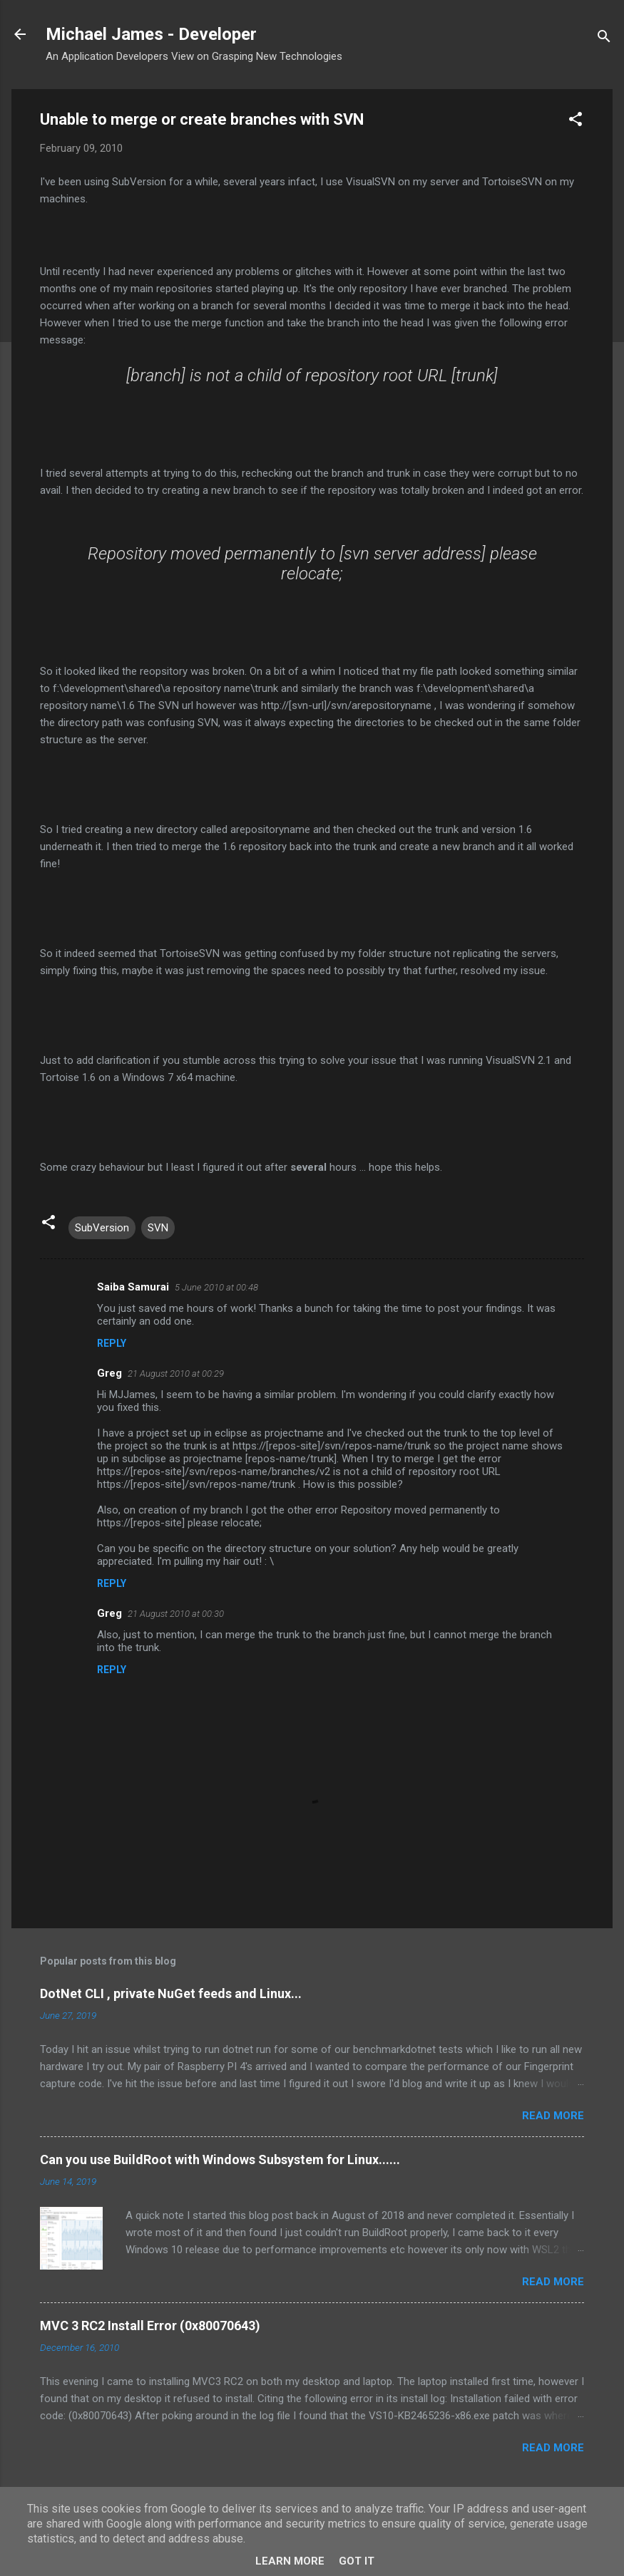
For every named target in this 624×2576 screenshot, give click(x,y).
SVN (158, 1227)
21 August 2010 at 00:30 (176, 1613)
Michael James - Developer (151, 34)
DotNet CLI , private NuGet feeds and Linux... (171, 1993)
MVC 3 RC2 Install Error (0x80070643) (150, 2325)
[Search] (604, 39)
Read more (553, 2115)
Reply (111, 1343)
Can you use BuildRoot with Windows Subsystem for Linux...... (220, 2159)
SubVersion (102, 1227)
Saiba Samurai (133, 1287)
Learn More (289, 2561)
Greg (109, 1373)
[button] (575, 121)
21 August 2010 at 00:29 (176, 1373)
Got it (356, 2561)
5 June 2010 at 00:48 (216, 1287)
